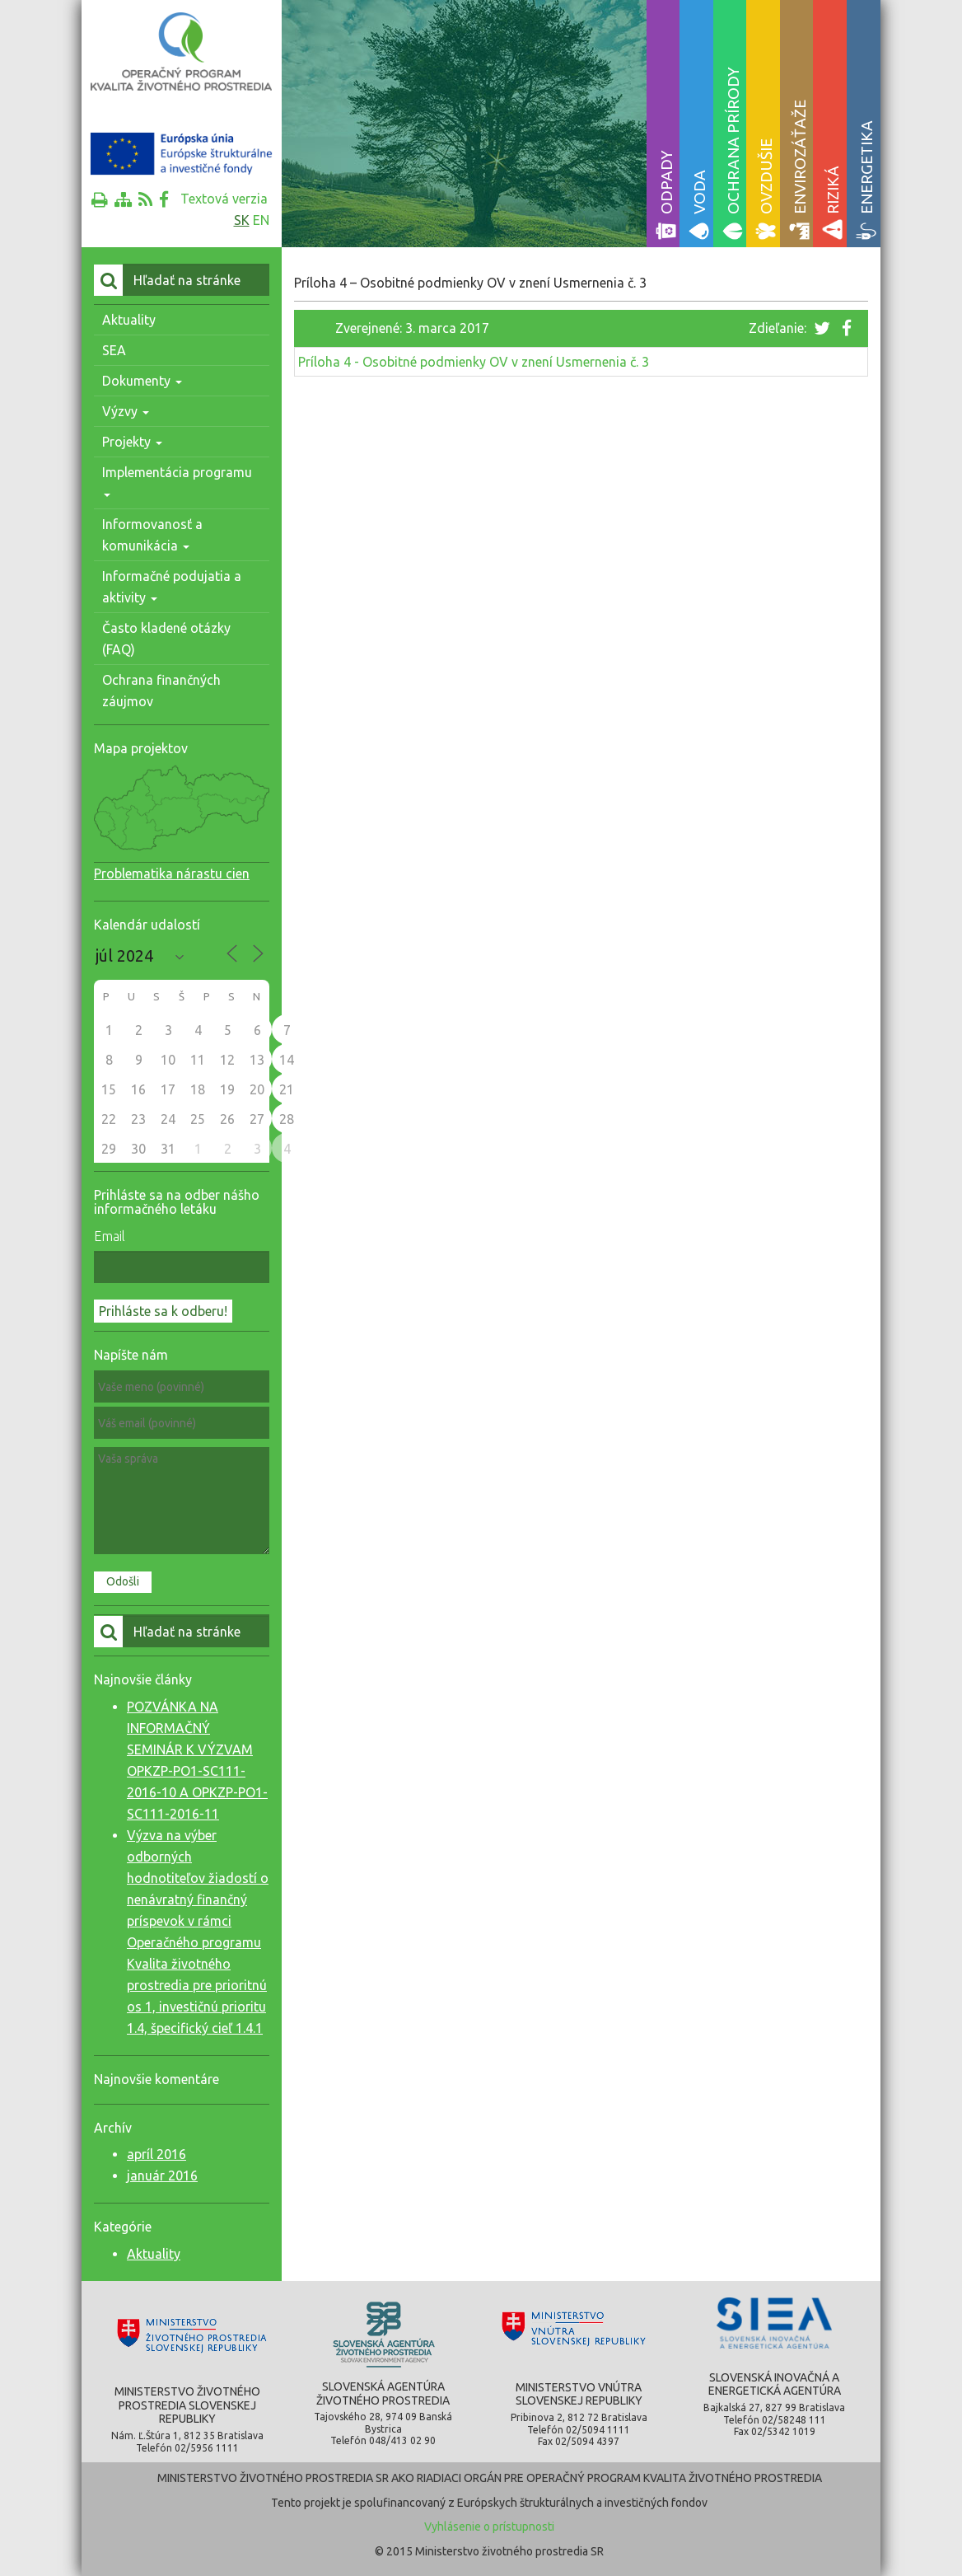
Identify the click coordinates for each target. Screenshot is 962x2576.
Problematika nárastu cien (172, 873)
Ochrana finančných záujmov (161, 690)
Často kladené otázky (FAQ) (166, 639)
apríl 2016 (156, 2154)
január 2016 (162, 2175)
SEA (114, 350)
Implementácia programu (177, 481)
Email (109, 1236)
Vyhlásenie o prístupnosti (489, 2526)
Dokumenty (142, 380)
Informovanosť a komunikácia (152, 535)
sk (242, 220)
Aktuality (129, 319)
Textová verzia (224, 198)
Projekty (132, 441)
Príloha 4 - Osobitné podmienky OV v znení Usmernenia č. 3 (473, 361)
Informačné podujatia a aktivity (171, 587)
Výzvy (125, 411)
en (261, 220)
